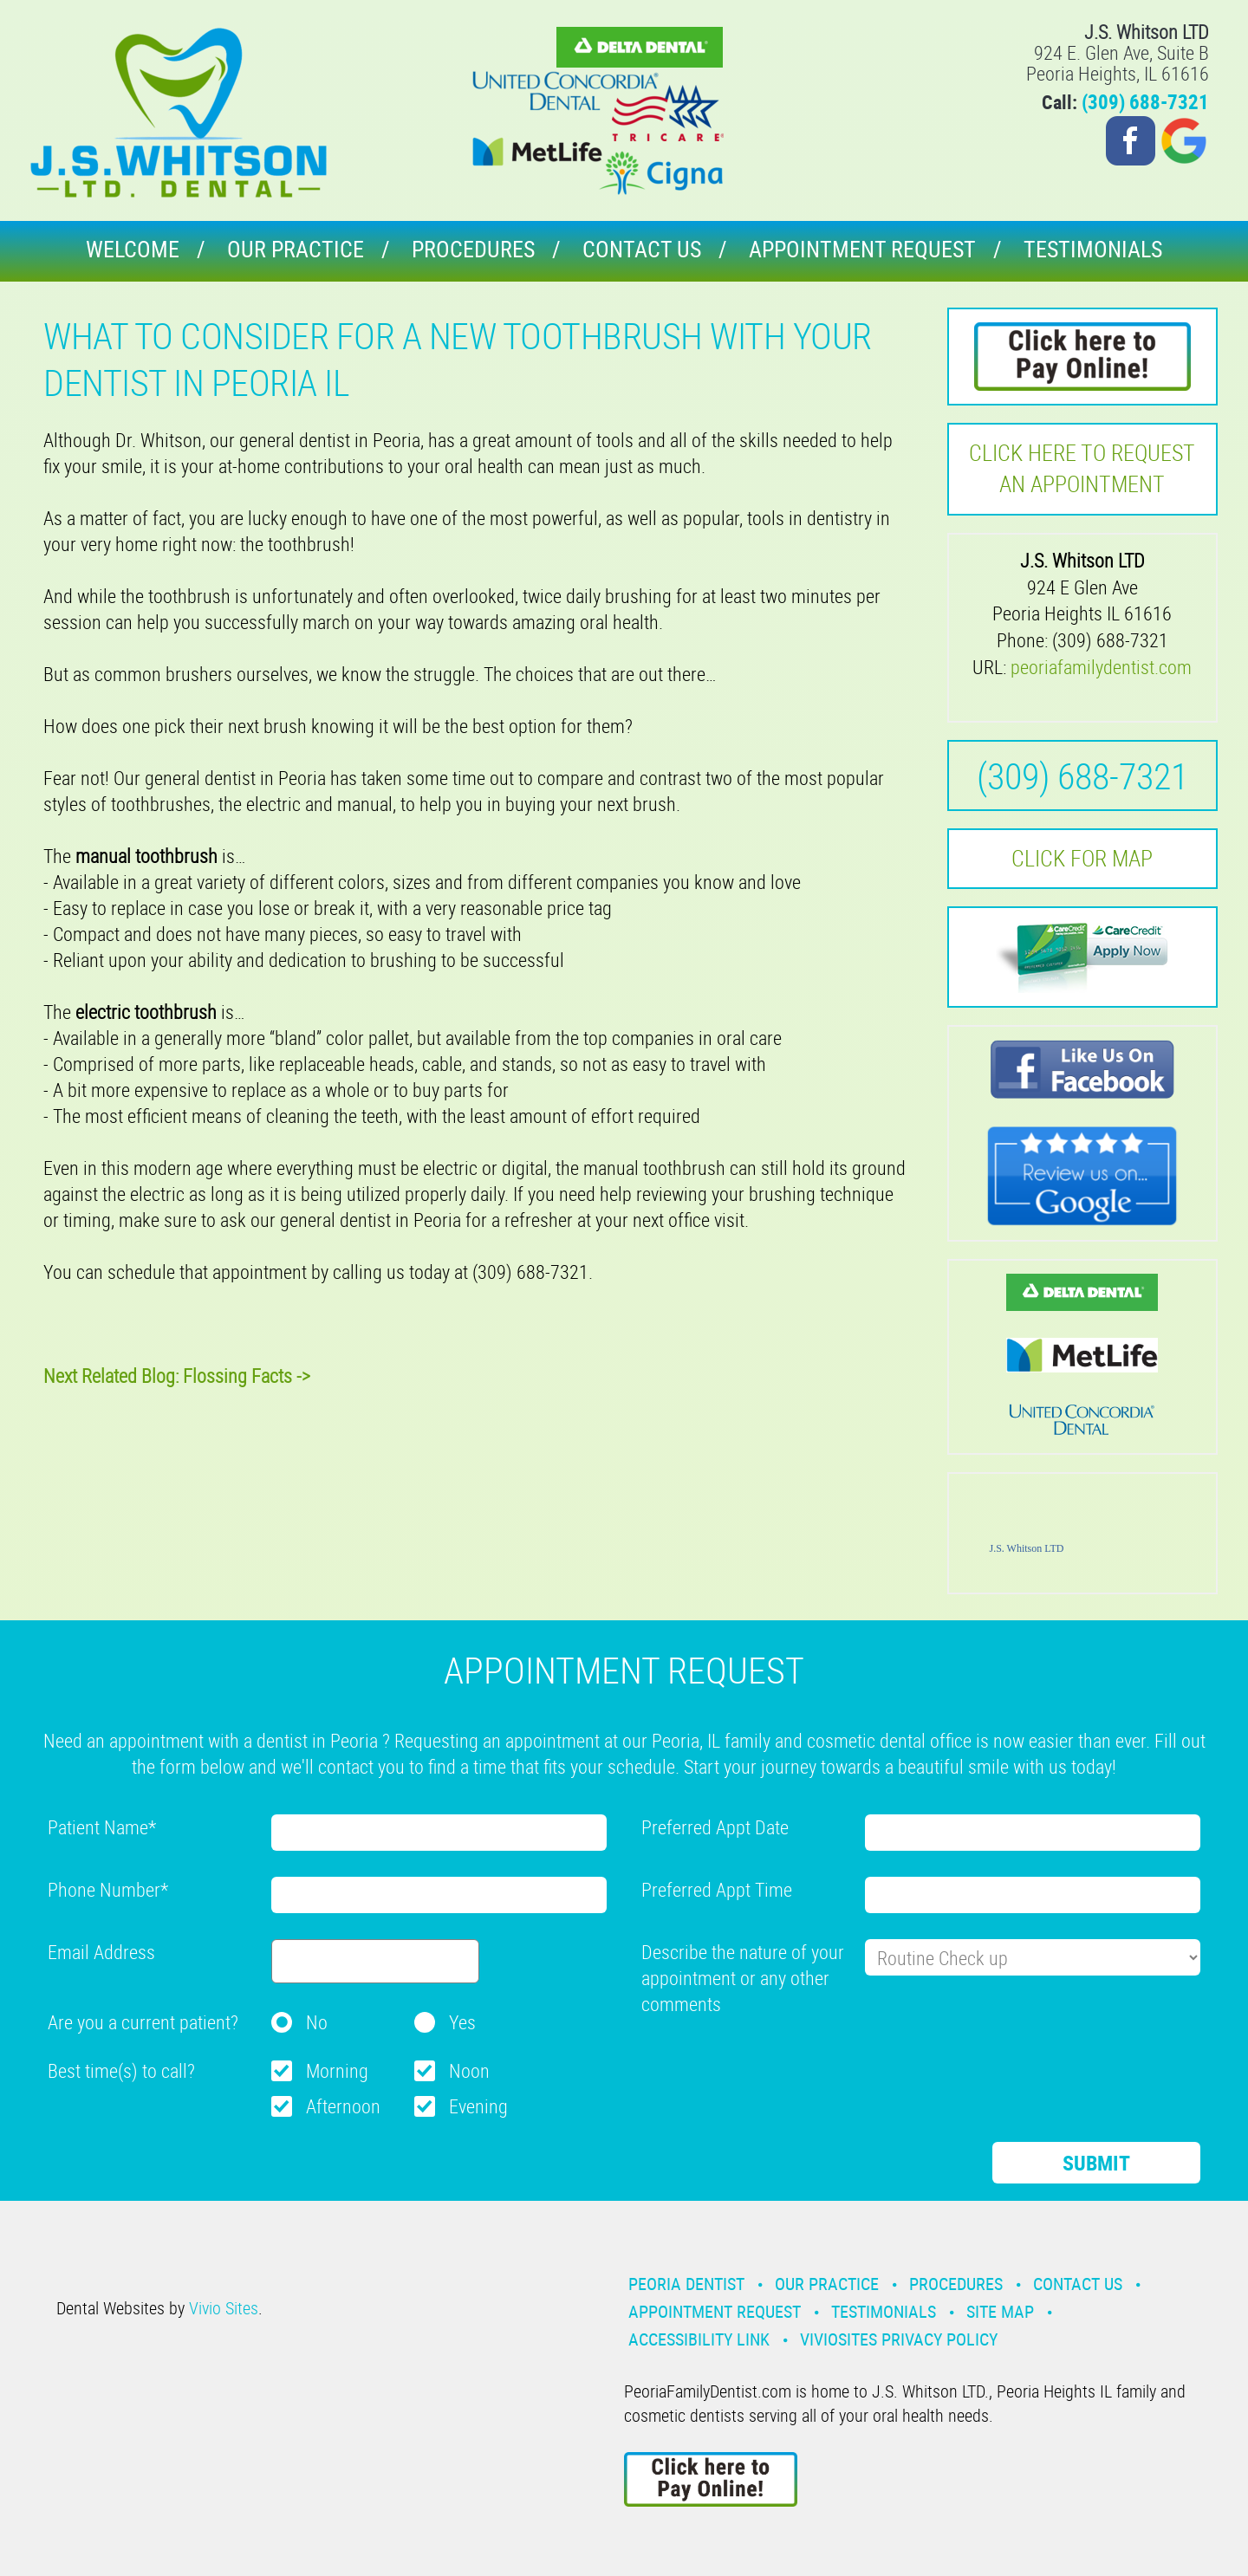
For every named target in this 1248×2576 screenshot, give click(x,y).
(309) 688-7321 (1145, 101)
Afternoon (343, 2106)
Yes (462, 2021)
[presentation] (773, 2064)
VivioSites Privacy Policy (899, 2339)
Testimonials (1093, 249)
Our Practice (295, 249)
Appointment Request (862, 249)
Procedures (473, 249)
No (317, 2021)
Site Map (1000, 2311)
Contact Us (641, 249)
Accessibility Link (699, 2339)
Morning (337, 2070)
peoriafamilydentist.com (1101, 666)
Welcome (132, 249)
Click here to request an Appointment (1082, 468)
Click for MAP (1082, 858)
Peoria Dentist (686, 2283)
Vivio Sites (223, 2308)
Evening (478, 2106)
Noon (469, 2070)
